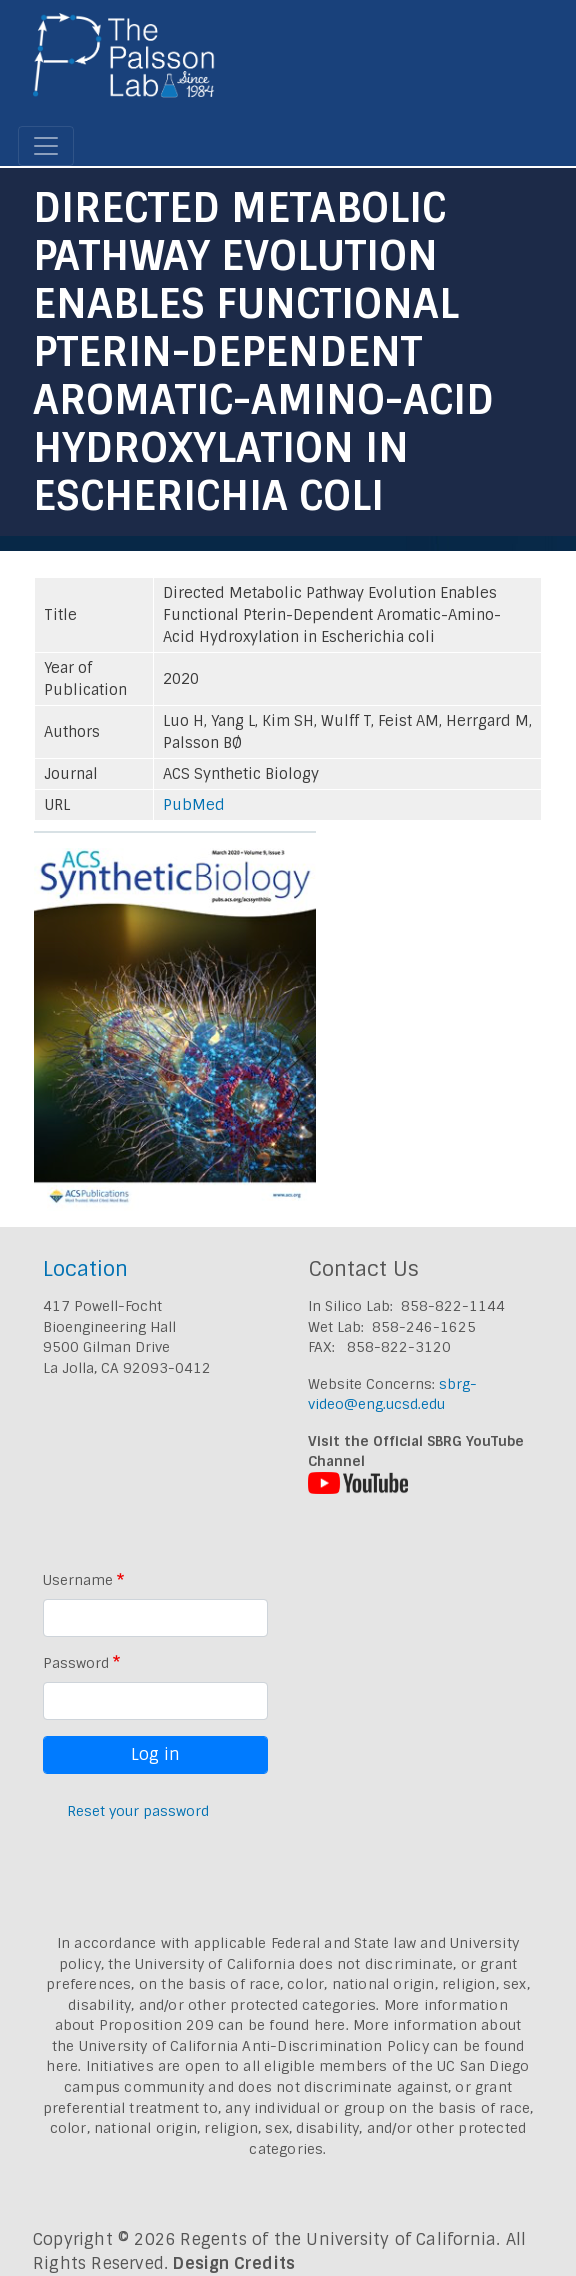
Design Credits (234, 2263)
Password (76, 1663)
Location (85, 1268)
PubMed (194, 805)
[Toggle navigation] (46, 146)
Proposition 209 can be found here (222, 2025)
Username (78, 1580)
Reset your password (138, 1811)
